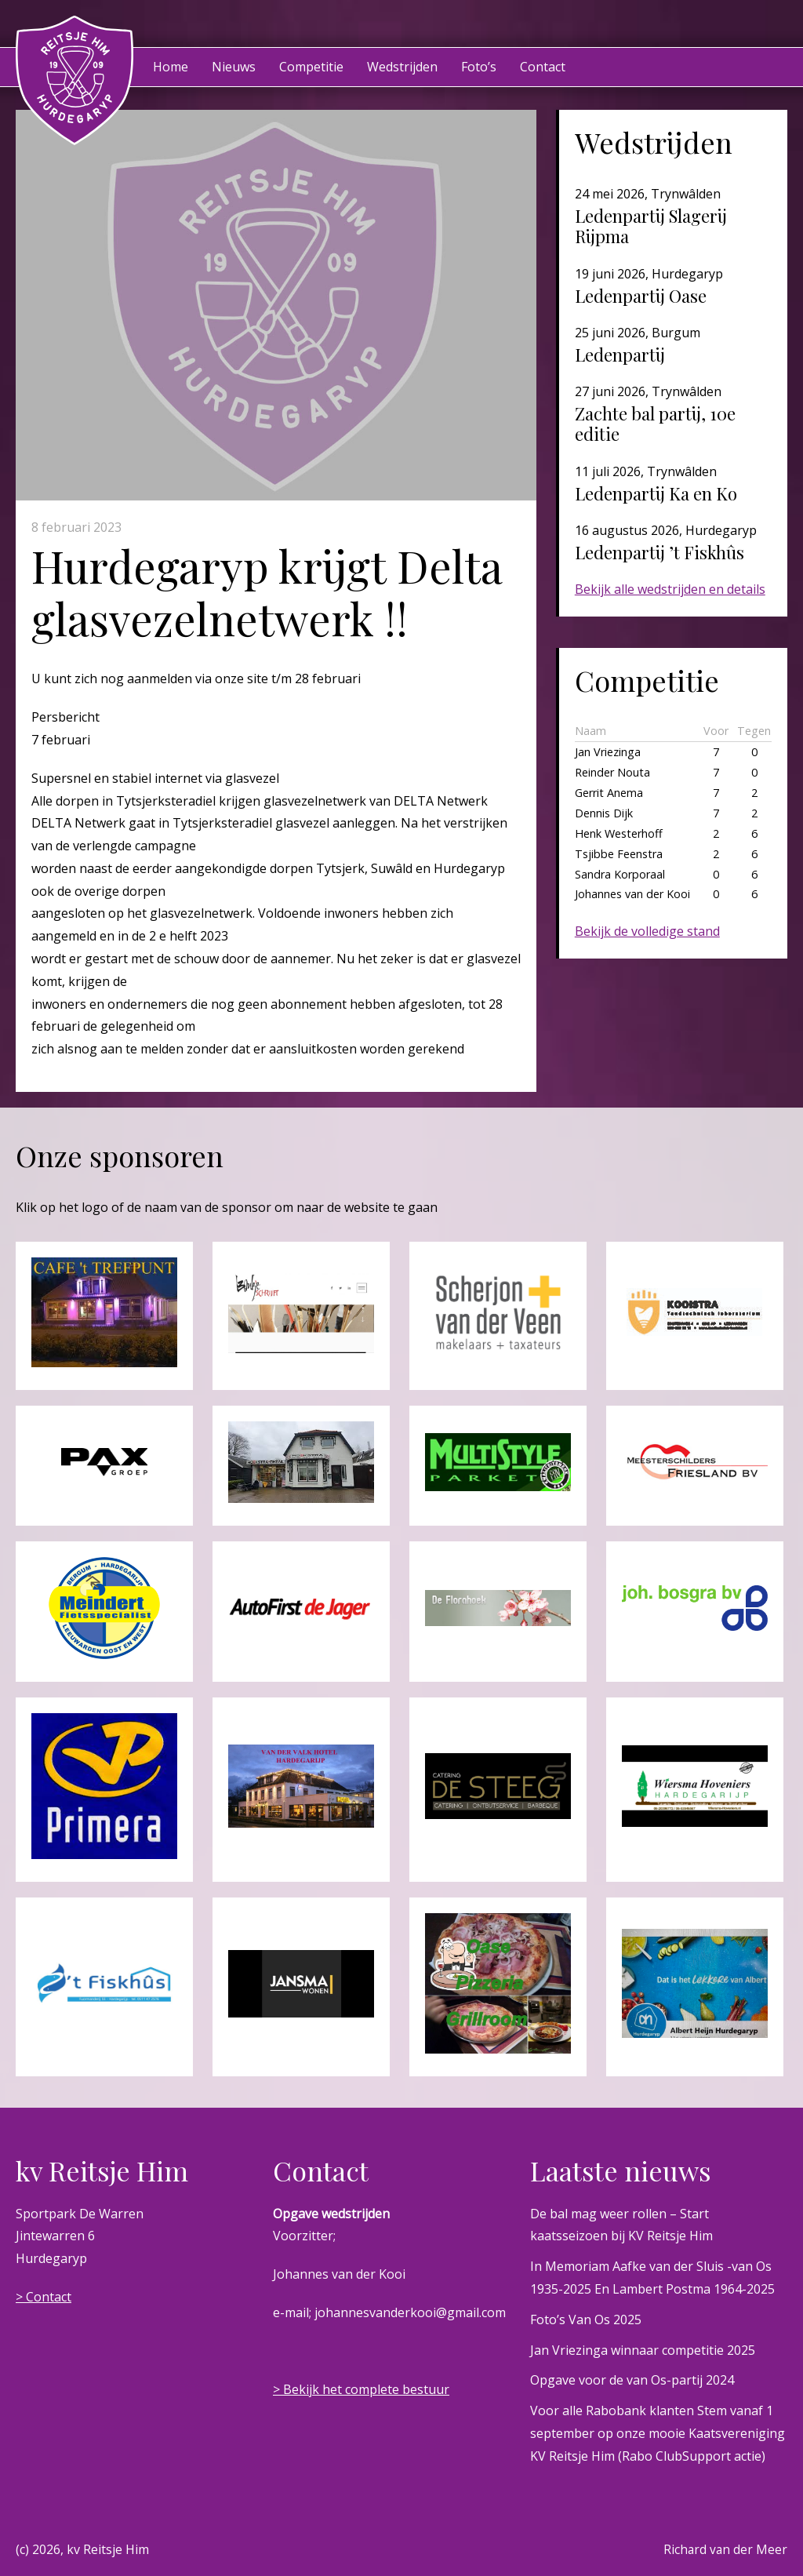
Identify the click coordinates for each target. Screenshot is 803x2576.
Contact (542, 66)
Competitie (311, 66)
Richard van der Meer (724, 2549)
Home (170, 66)
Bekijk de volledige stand (647, 931)
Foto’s (478, 66)
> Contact (43, 2296)
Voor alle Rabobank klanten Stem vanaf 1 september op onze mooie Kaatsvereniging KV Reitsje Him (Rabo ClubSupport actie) (657, 2433)
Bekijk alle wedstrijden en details (670, 589)
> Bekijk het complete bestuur (361, 2389)
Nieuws (234, 66)
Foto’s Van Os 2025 (585, 2319)
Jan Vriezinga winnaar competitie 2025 (642, 2350)
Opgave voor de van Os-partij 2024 (632, 2380)
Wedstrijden (402, 66)
